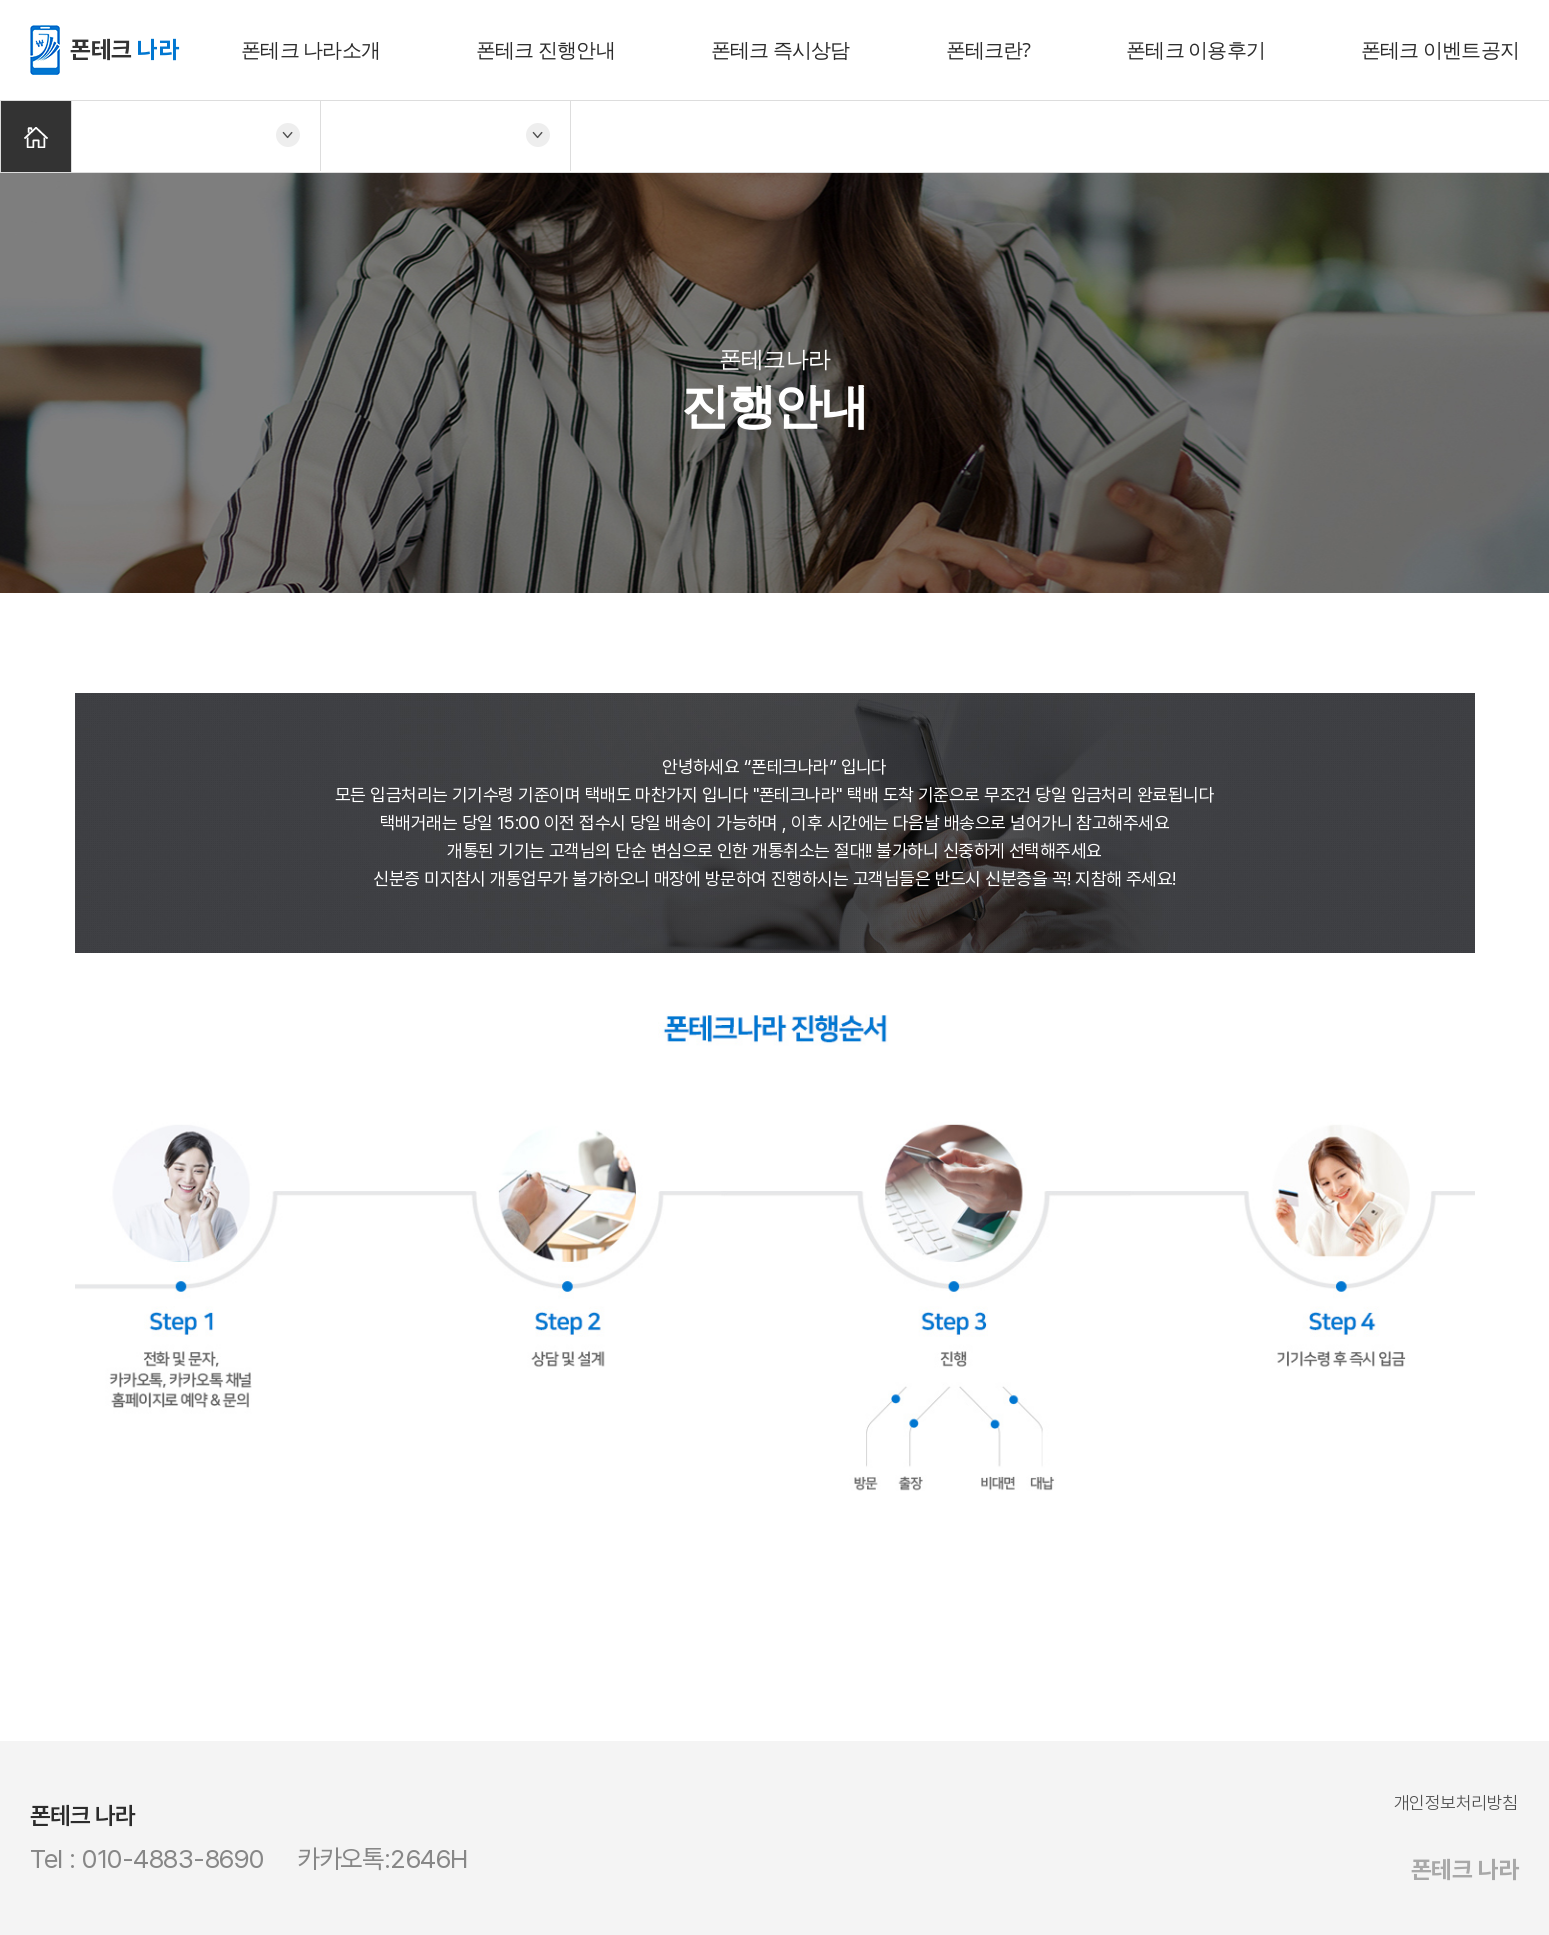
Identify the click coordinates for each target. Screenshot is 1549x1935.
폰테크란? (988, 49)
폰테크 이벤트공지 (1440, 49)
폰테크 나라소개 (310, 49)
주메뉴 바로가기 (0, 0)
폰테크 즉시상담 (780, 49)
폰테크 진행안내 (545, 49)
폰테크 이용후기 (1195, 49)
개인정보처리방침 (1456, 1802)
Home (36, 136)
